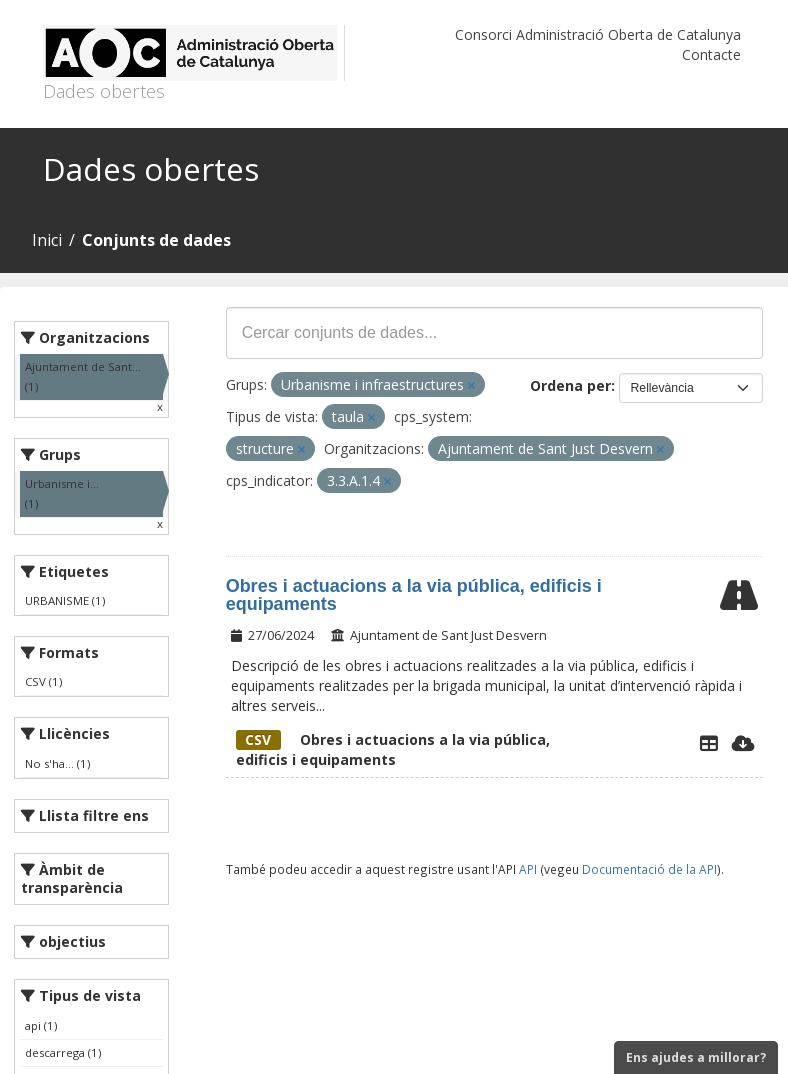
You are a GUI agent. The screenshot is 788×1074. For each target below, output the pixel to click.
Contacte (711, 54)
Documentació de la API (649, 869)
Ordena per (570, 385)
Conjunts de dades (156, 240)
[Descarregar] (743, 743)
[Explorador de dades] (709, 743)
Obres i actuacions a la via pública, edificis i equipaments (414, 595)
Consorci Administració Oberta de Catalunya (598, 34)
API (528, 869)
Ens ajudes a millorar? (696, 1057)
